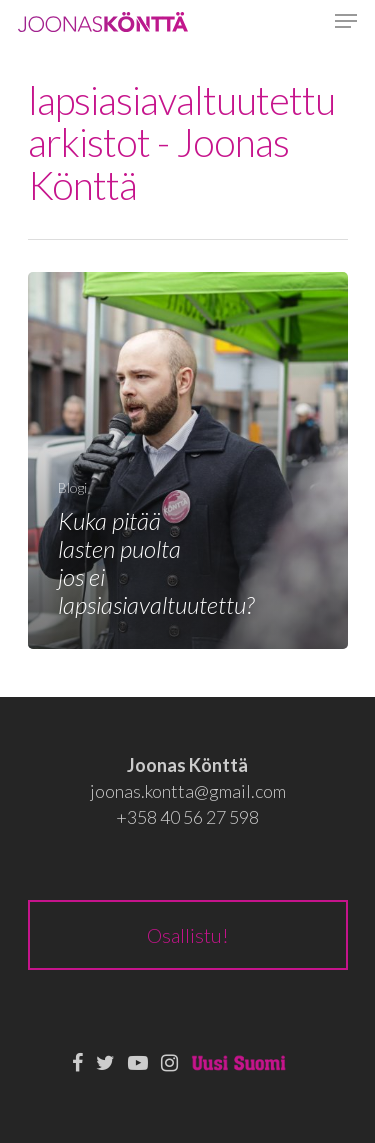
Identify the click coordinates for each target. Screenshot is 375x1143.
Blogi (72, 487)
